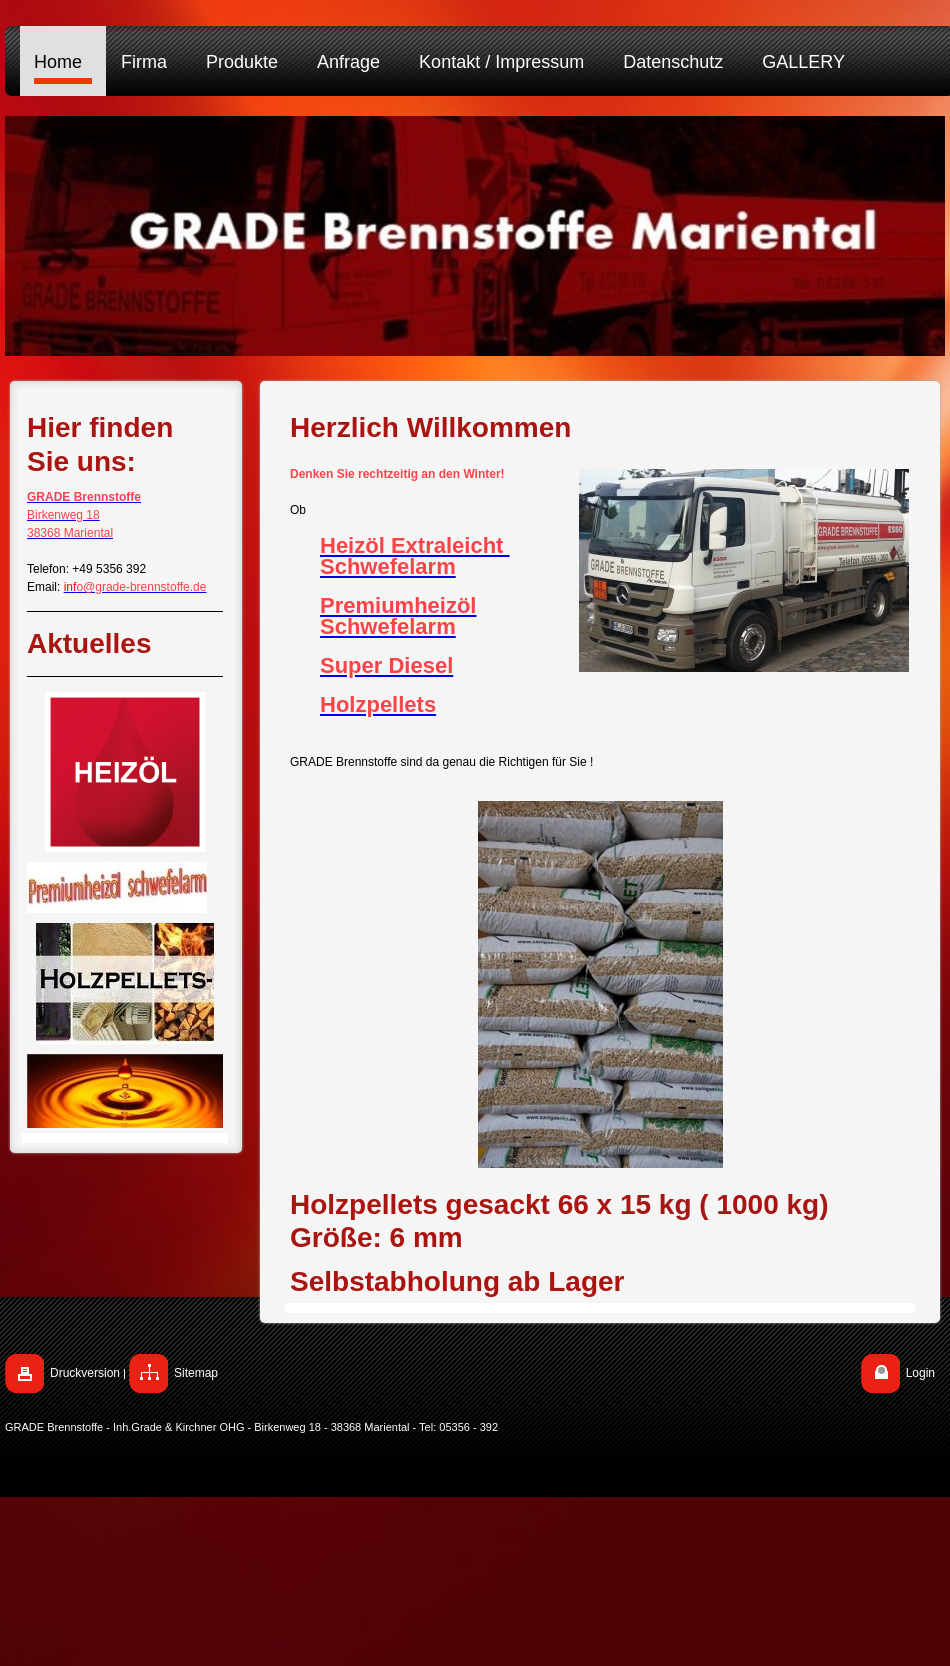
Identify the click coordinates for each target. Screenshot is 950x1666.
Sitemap (196, 1373)
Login (920, 1373)
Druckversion (85, 1373)
